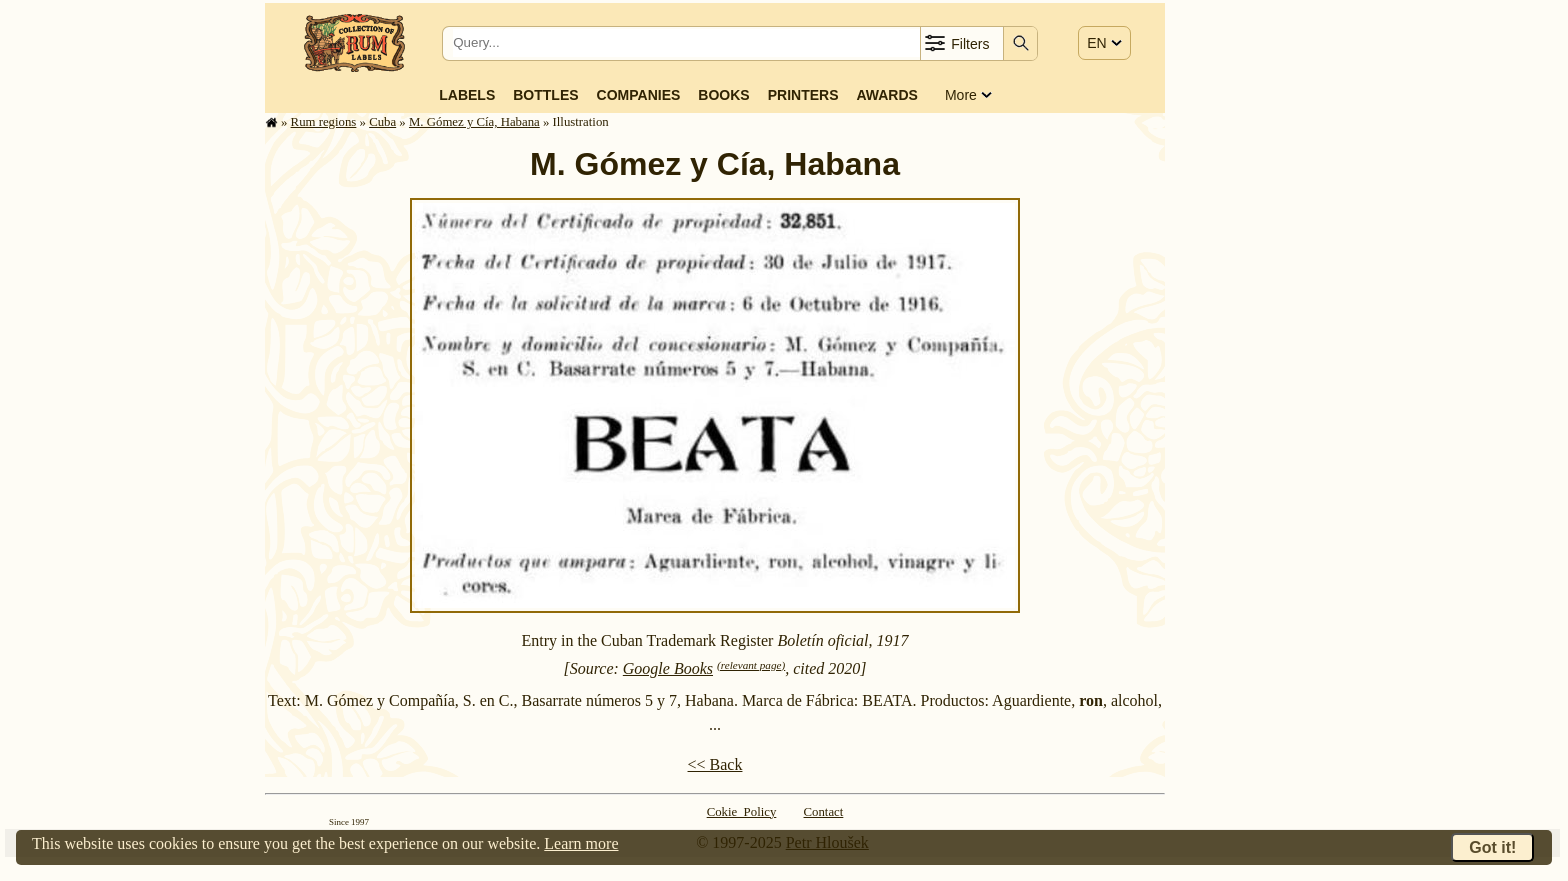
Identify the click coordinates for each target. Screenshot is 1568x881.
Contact (824, 812)
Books (723, 95)
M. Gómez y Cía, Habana (474, 122)
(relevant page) (751, 665)
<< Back (715, 764)
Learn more (581, 843)
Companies (639, 95)
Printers (803, 95)
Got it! (1492, 847)
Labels (467, 95)
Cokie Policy (742, 812)
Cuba (382, 122)
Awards (886, 95)
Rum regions (324, 122)
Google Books (668, 668)
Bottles (545, 95)
